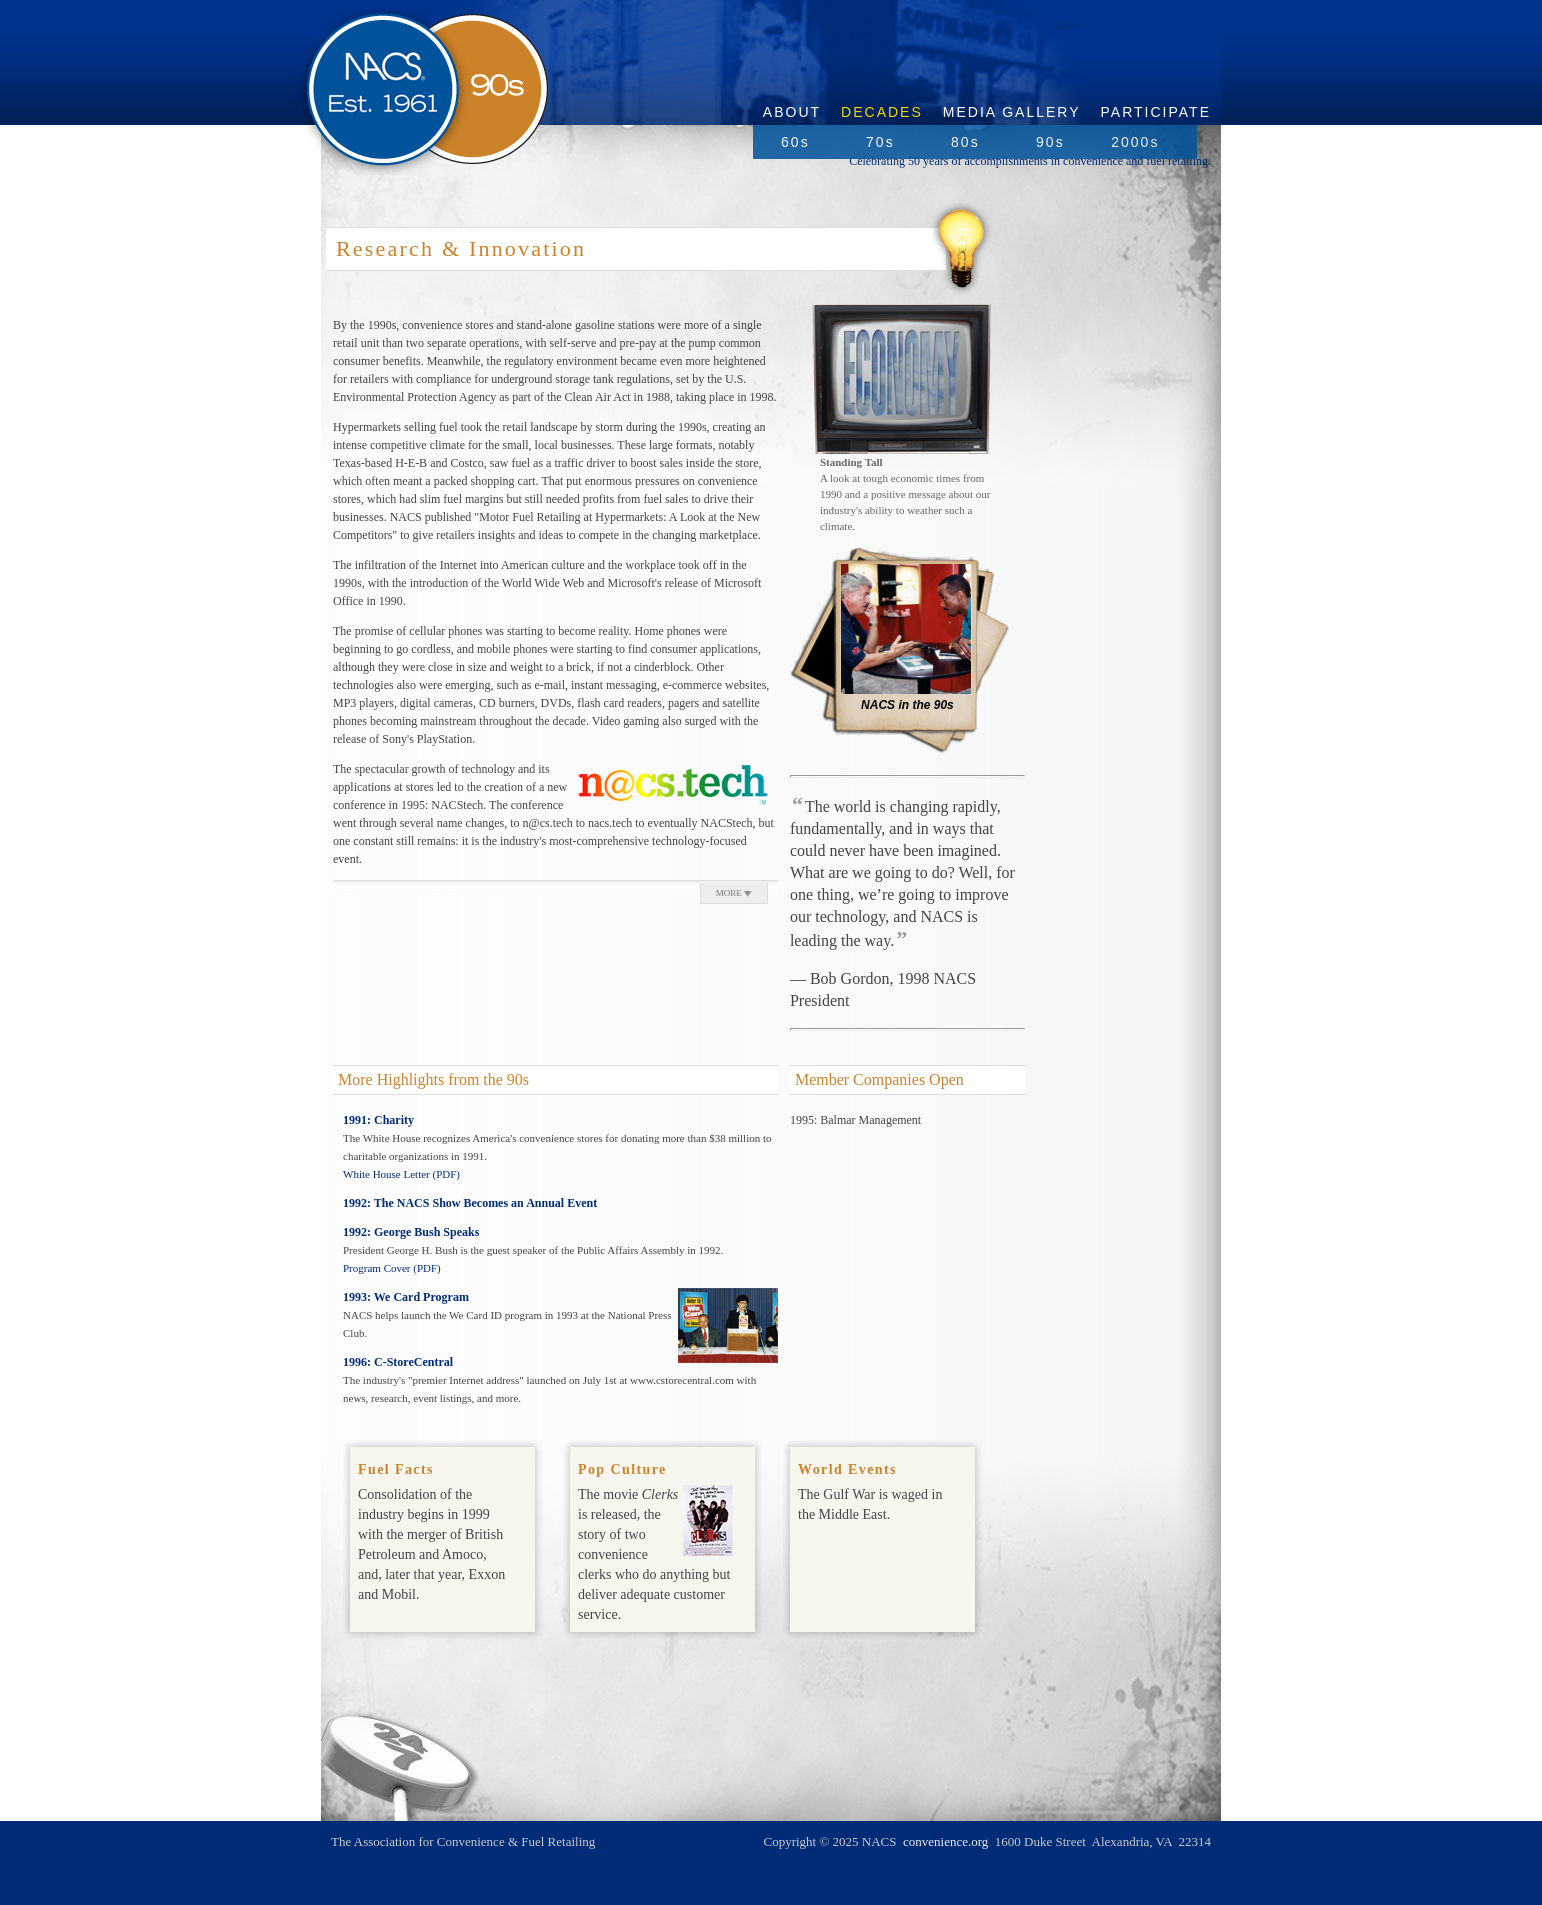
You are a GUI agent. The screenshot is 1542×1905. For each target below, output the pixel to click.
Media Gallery (1012, 112)
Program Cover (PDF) (392, 1268)
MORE (734, 893)
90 (1050, 142)
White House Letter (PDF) (401, 1174)
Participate (1156, 112)
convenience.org (945, 1841)
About (792, 112)
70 (880, 142)
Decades (882, 112)
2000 (1135, 142)
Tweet (1067, 26)
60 (795, 142)
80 (965, 142)
